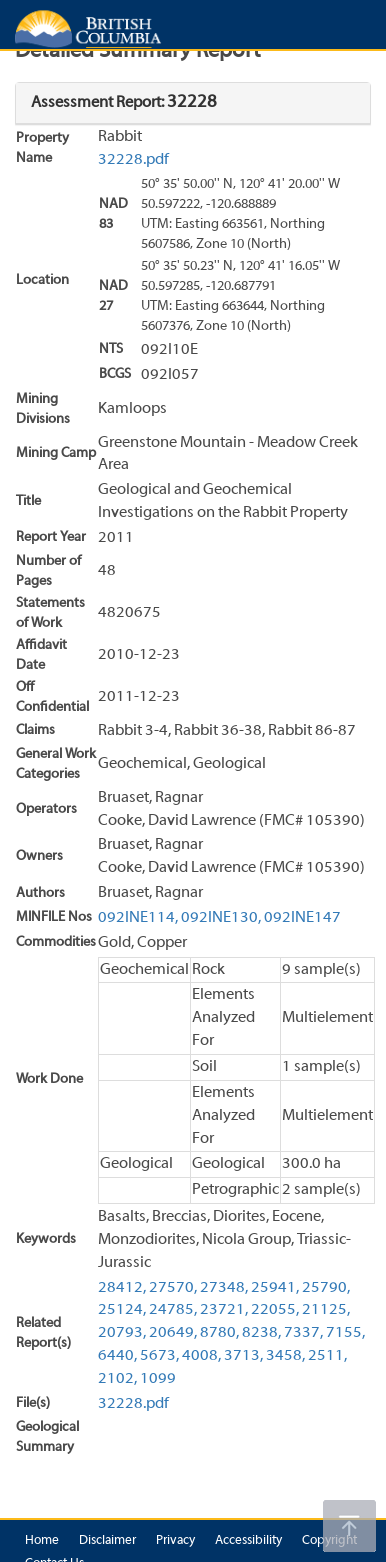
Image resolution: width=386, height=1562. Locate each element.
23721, (224, 1310)
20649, (173, 1333)
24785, (173, 1310)
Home (42, 1541)
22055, (275, 1310)
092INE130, (221, 918)
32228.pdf (133, 160)
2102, (117, 1379)
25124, (122, 1310)
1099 (158, 1379)
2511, (327, 1356)
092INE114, (138, 918)
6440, (117, 1356)
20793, (122, 1333)
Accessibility (248, 1541)
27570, (173, 1288)
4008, (201, 1356)
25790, (326, 1288)
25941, (275, 1288)
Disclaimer (107, 1541)
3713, (243, 1356)
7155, (345, 1333)
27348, (224, 1288)
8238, (261, 1333)
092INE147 (302, 918)
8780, (219, 1333)
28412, (122, 1288)
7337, (303, 1333)
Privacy (175, 1541)
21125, (326, 1310)
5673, (159, 1356)
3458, (285, 1356)
